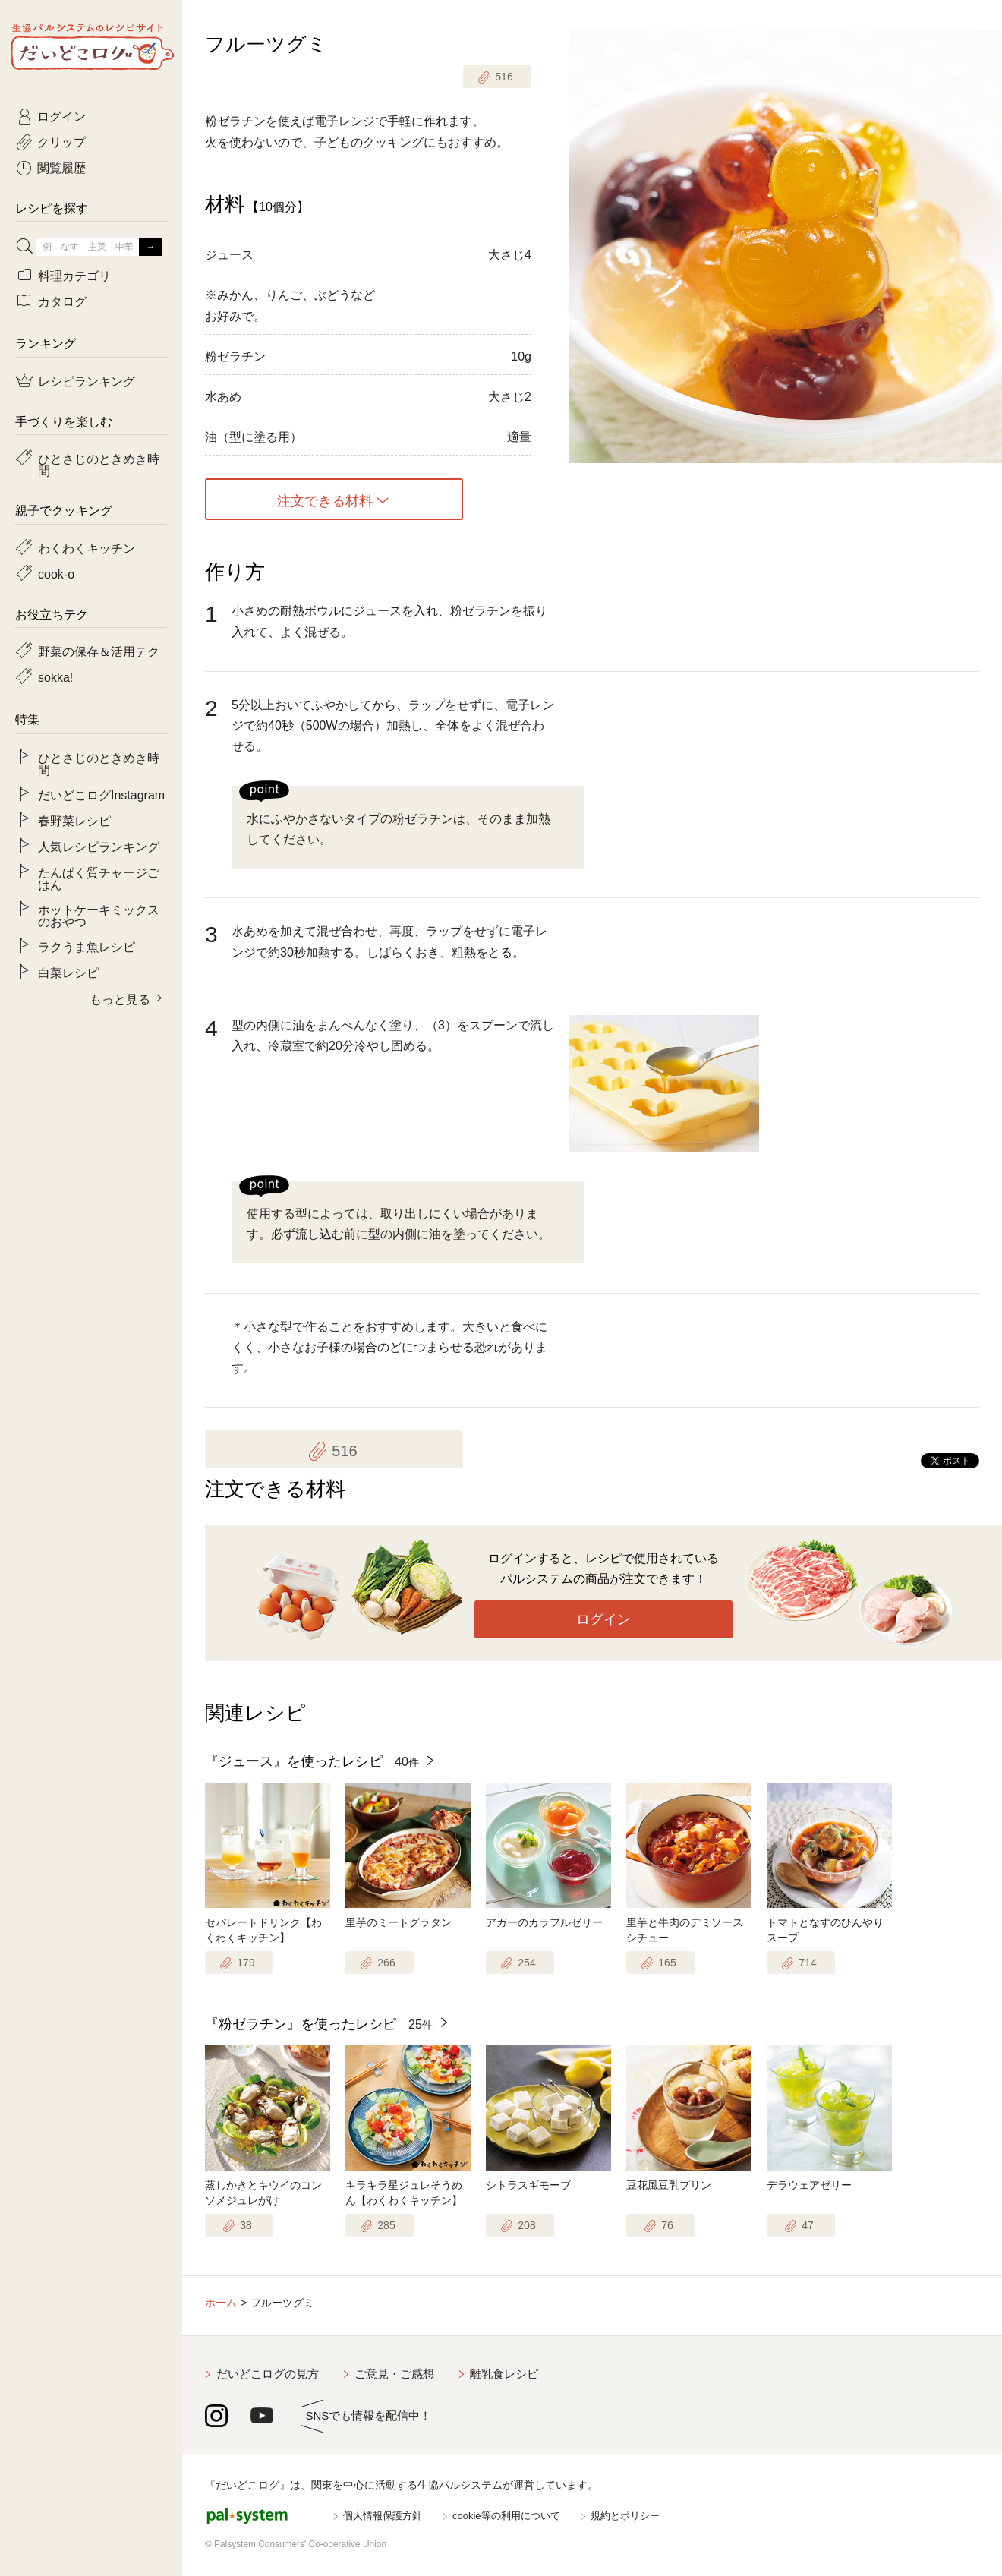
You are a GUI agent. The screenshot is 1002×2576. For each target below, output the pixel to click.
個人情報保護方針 (382, 2515)
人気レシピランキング (98, 846)
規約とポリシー (625, 2515)
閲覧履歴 (61, 167)
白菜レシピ (68, 972)
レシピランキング (86, 380)
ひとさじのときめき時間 (98, 464)
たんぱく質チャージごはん (98, 877)
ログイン (603, 1619)
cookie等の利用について (506, 2515)
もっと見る (120, 998)
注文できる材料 (325, 499)
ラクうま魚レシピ (86, 946)
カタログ (62, 301)
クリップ (61, 141)
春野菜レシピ (74, 820)
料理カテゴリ (74, 275)
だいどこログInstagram (101, 794)
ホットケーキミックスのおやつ (98, 915)
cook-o (56, 573)
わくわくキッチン (86, 547)
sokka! (55, 676)
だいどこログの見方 (267, 2373)
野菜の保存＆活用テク (98, 651)
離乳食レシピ (504, 2373)
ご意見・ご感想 (394, 2373)
